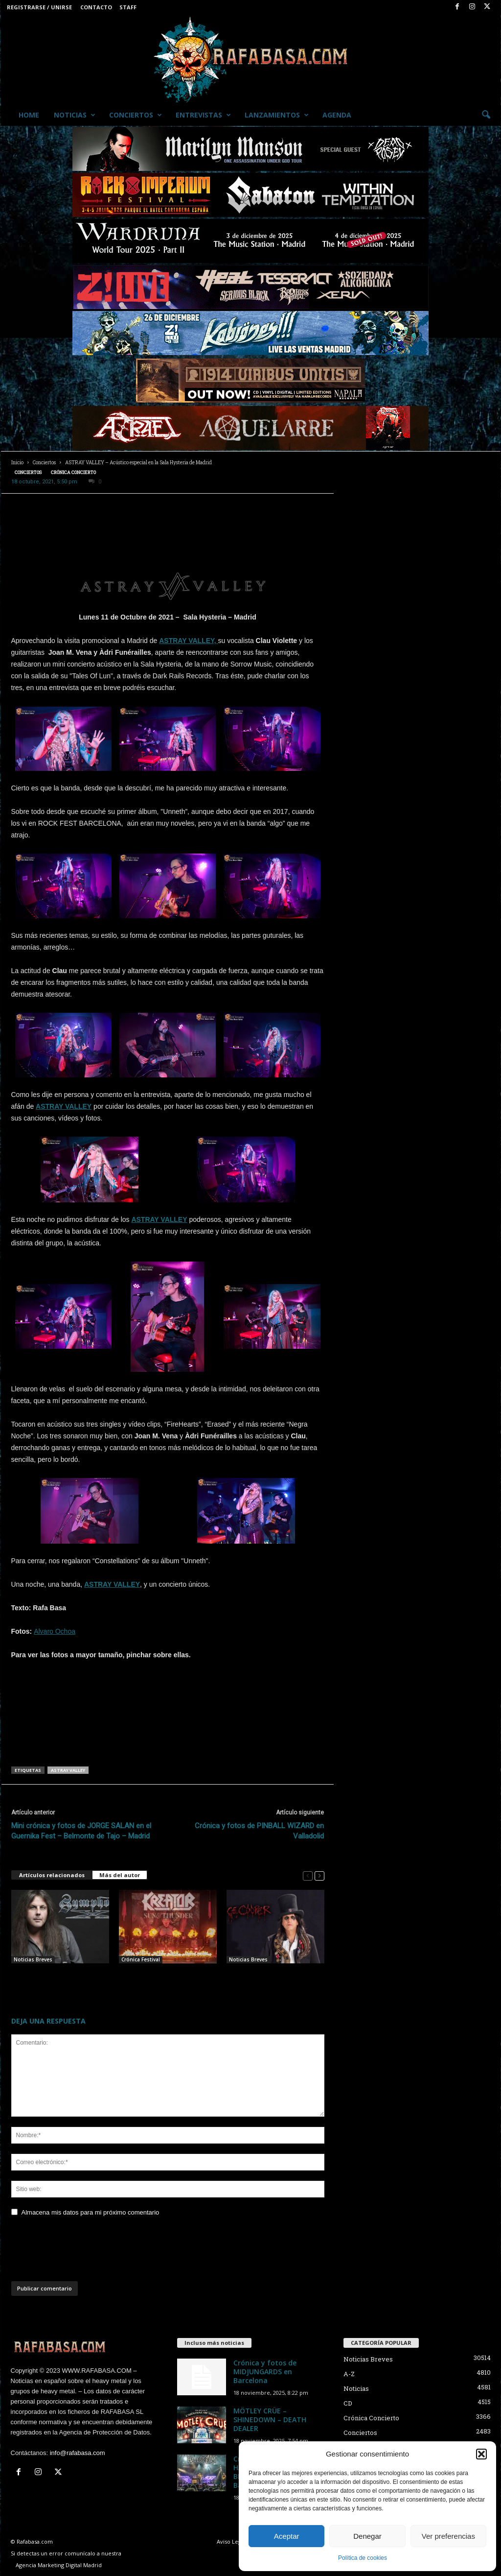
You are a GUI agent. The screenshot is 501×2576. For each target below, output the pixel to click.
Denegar (367, 2536)
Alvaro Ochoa (54, 1631)
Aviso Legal (231, 2541)
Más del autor (119, 1875)
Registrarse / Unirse (39, 7)
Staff (128, 7)
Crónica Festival (140, 1959)
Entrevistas (203, 115)
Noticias (74, 115)
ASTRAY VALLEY (63, 1106)
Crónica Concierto (73, 472)
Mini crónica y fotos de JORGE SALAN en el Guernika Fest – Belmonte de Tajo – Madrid (81, 1830)
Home (29, 114)
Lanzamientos (277, 115)
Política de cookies (362, 2557)
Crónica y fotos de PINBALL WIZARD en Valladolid (259, 1830)
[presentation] (85, 2252)
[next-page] (319, 1875)
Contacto (96, 7)
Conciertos (135, 115)
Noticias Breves (33, 1959)
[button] (481, 2454)
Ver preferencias (448, 2536)
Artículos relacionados (52, 1875)
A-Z (349, 2373)
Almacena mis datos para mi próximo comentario (90, 2212)
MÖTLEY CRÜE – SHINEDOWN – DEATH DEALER (269, 2419)
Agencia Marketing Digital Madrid (59, 2565)
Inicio (17, 462)
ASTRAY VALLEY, (188, 640)
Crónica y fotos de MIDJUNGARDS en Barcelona (264, 2371)
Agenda (336, 114)
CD (347, 2403)
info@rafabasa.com (77, 2453)
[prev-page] (308, 1875)
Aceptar (286, 2536)
